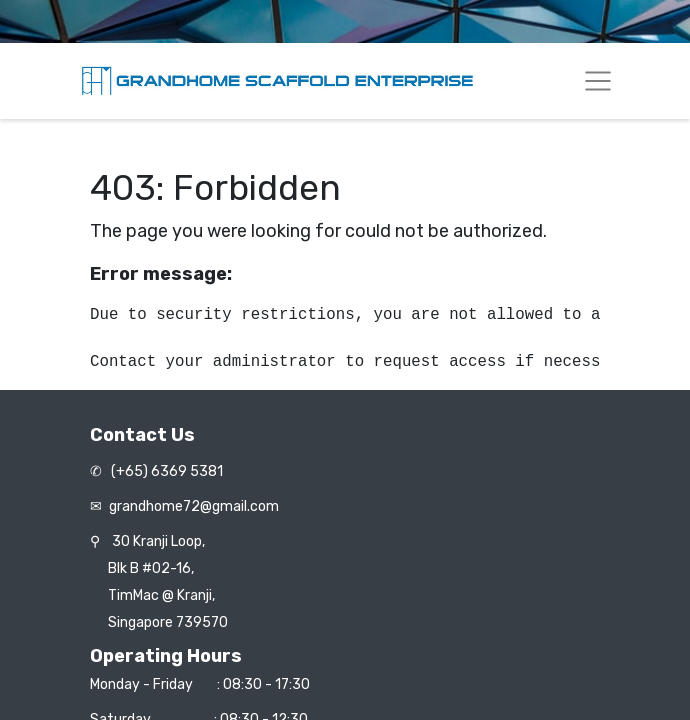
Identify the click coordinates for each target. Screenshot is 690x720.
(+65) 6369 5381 (165, 471)
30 (158, 541)
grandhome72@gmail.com (194, 506)
